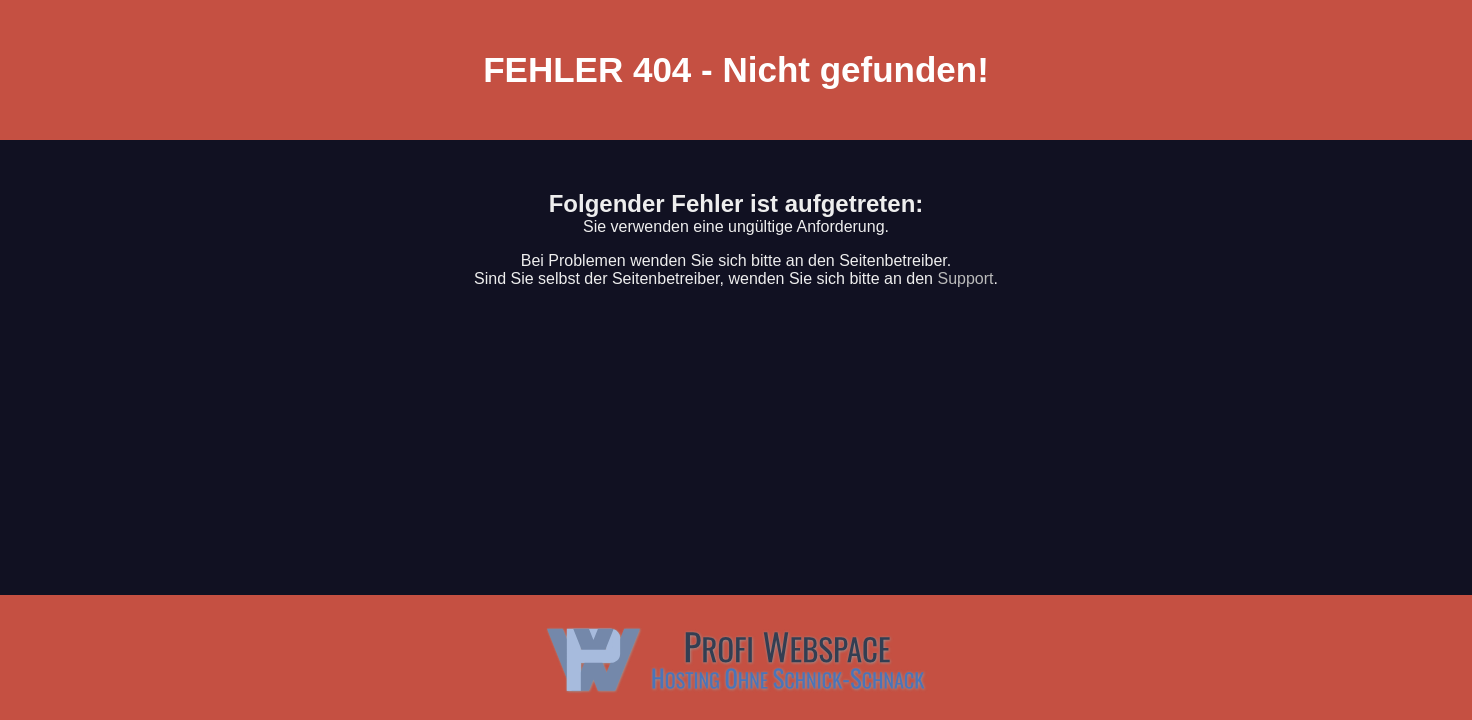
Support (965, 278)
